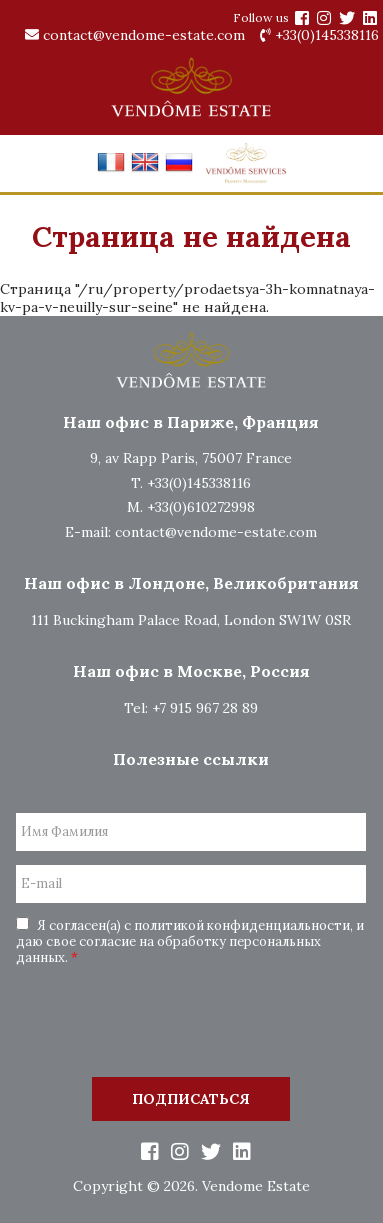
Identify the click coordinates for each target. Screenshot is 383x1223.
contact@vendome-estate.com (135, 35)
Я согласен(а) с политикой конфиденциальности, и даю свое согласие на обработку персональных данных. (190, 941)
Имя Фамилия (64, 832)
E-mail (41, 884)
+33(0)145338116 (319, 35)
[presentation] (191, 1024)
